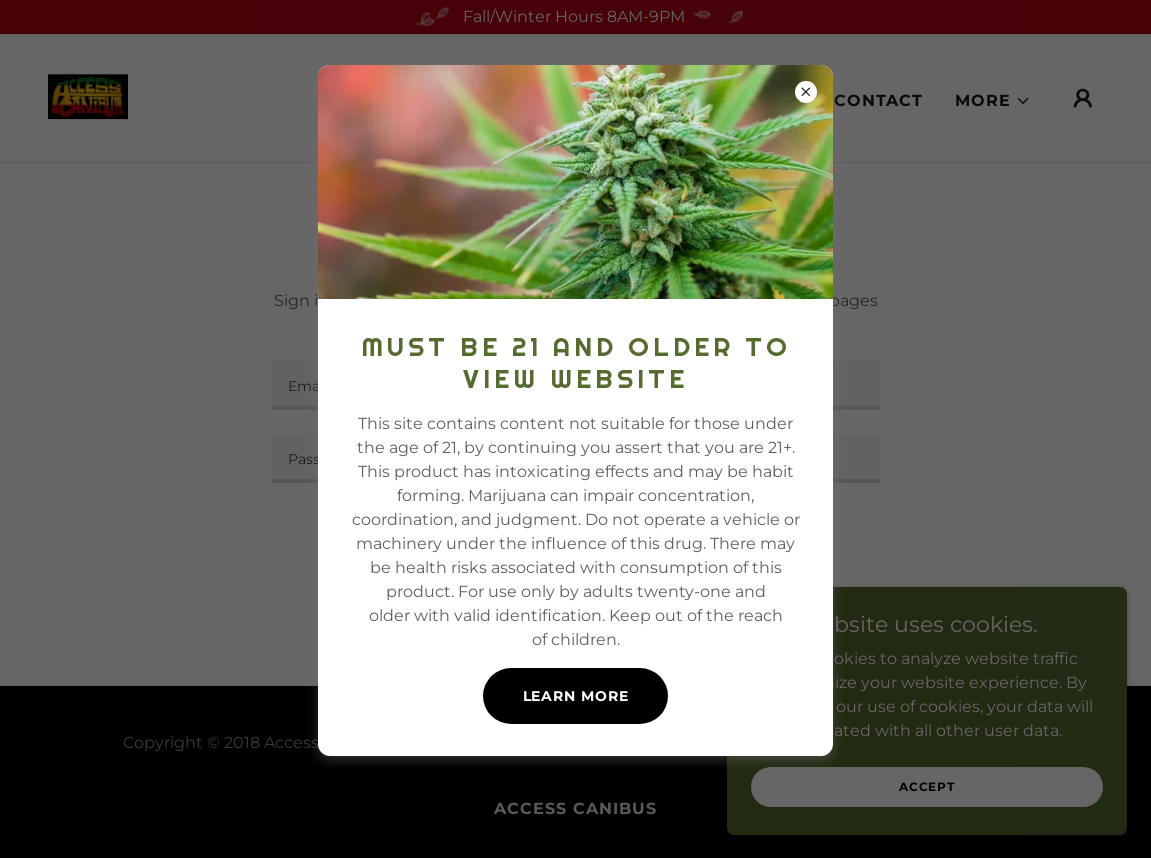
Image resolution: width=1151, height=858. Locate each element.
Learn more (576, 696)
